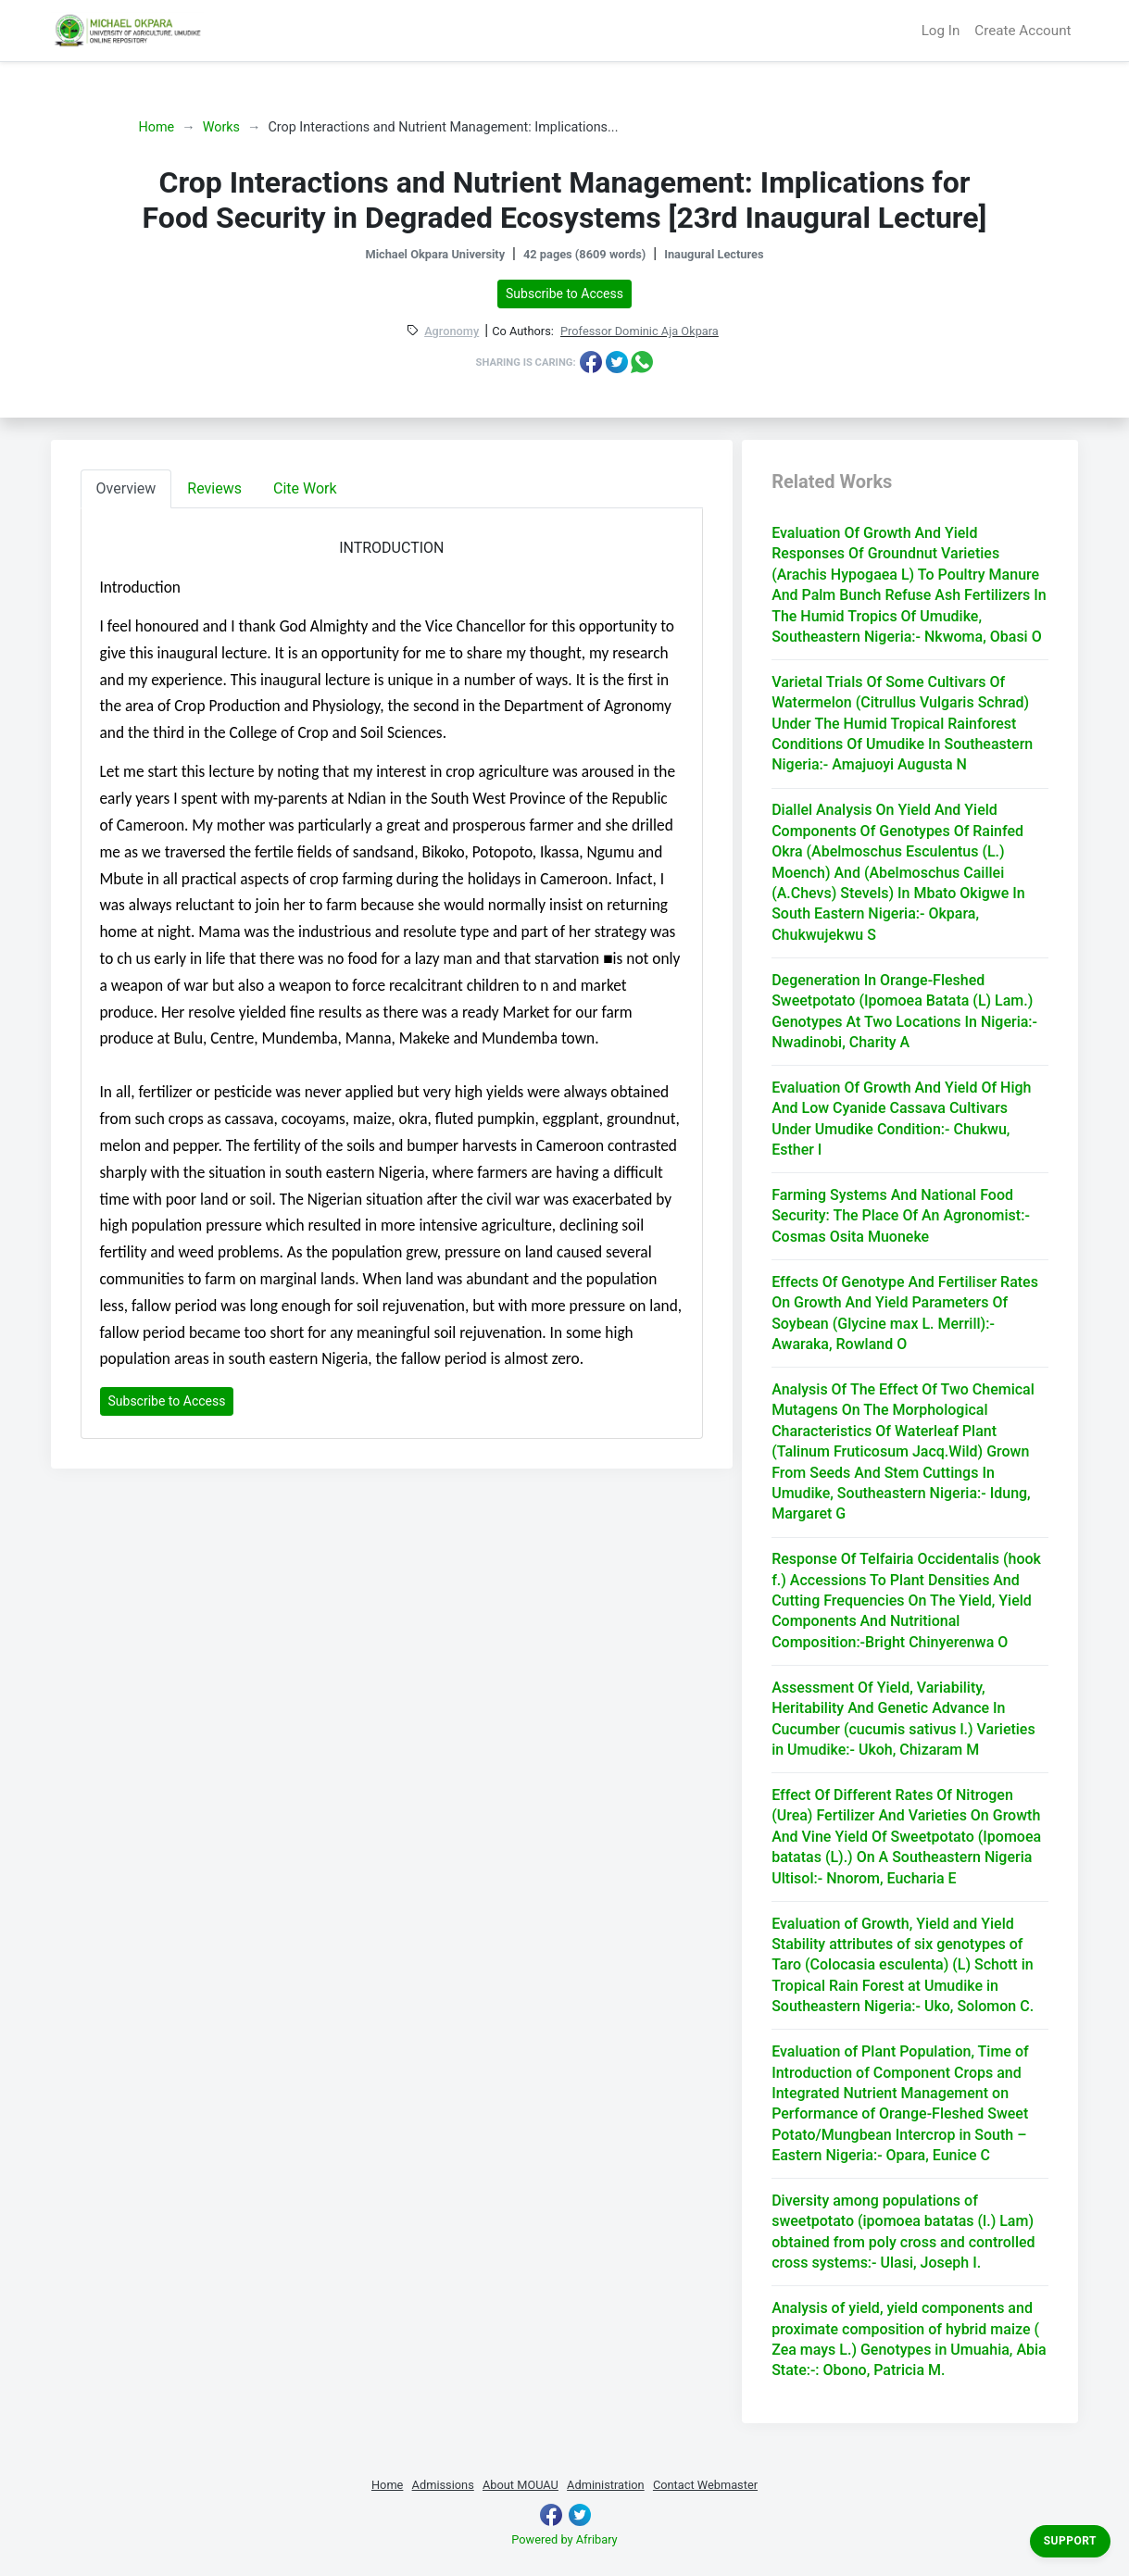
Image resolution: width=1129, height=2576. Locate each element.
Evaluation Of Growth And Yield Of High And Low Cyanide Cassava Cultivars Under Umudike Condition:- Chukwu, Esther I (901, 1118)
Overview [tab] (126, 488)
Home (157, 127)
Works (221, 127)
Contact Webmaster (705, 2485)
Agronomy (451, 332)
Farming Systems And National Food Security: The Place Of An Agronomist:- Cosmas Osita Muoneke (900, 1215)
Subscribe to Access (564, 293)
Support (1070, 2540)
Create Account (1022, 30)
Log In (941, 30)
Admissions (443, 2485)
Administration (606, 2485)
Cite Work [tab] (305, 488)
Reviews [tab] (214, 488)
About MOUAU (520, 2485)
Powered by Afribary (564, 2539)
